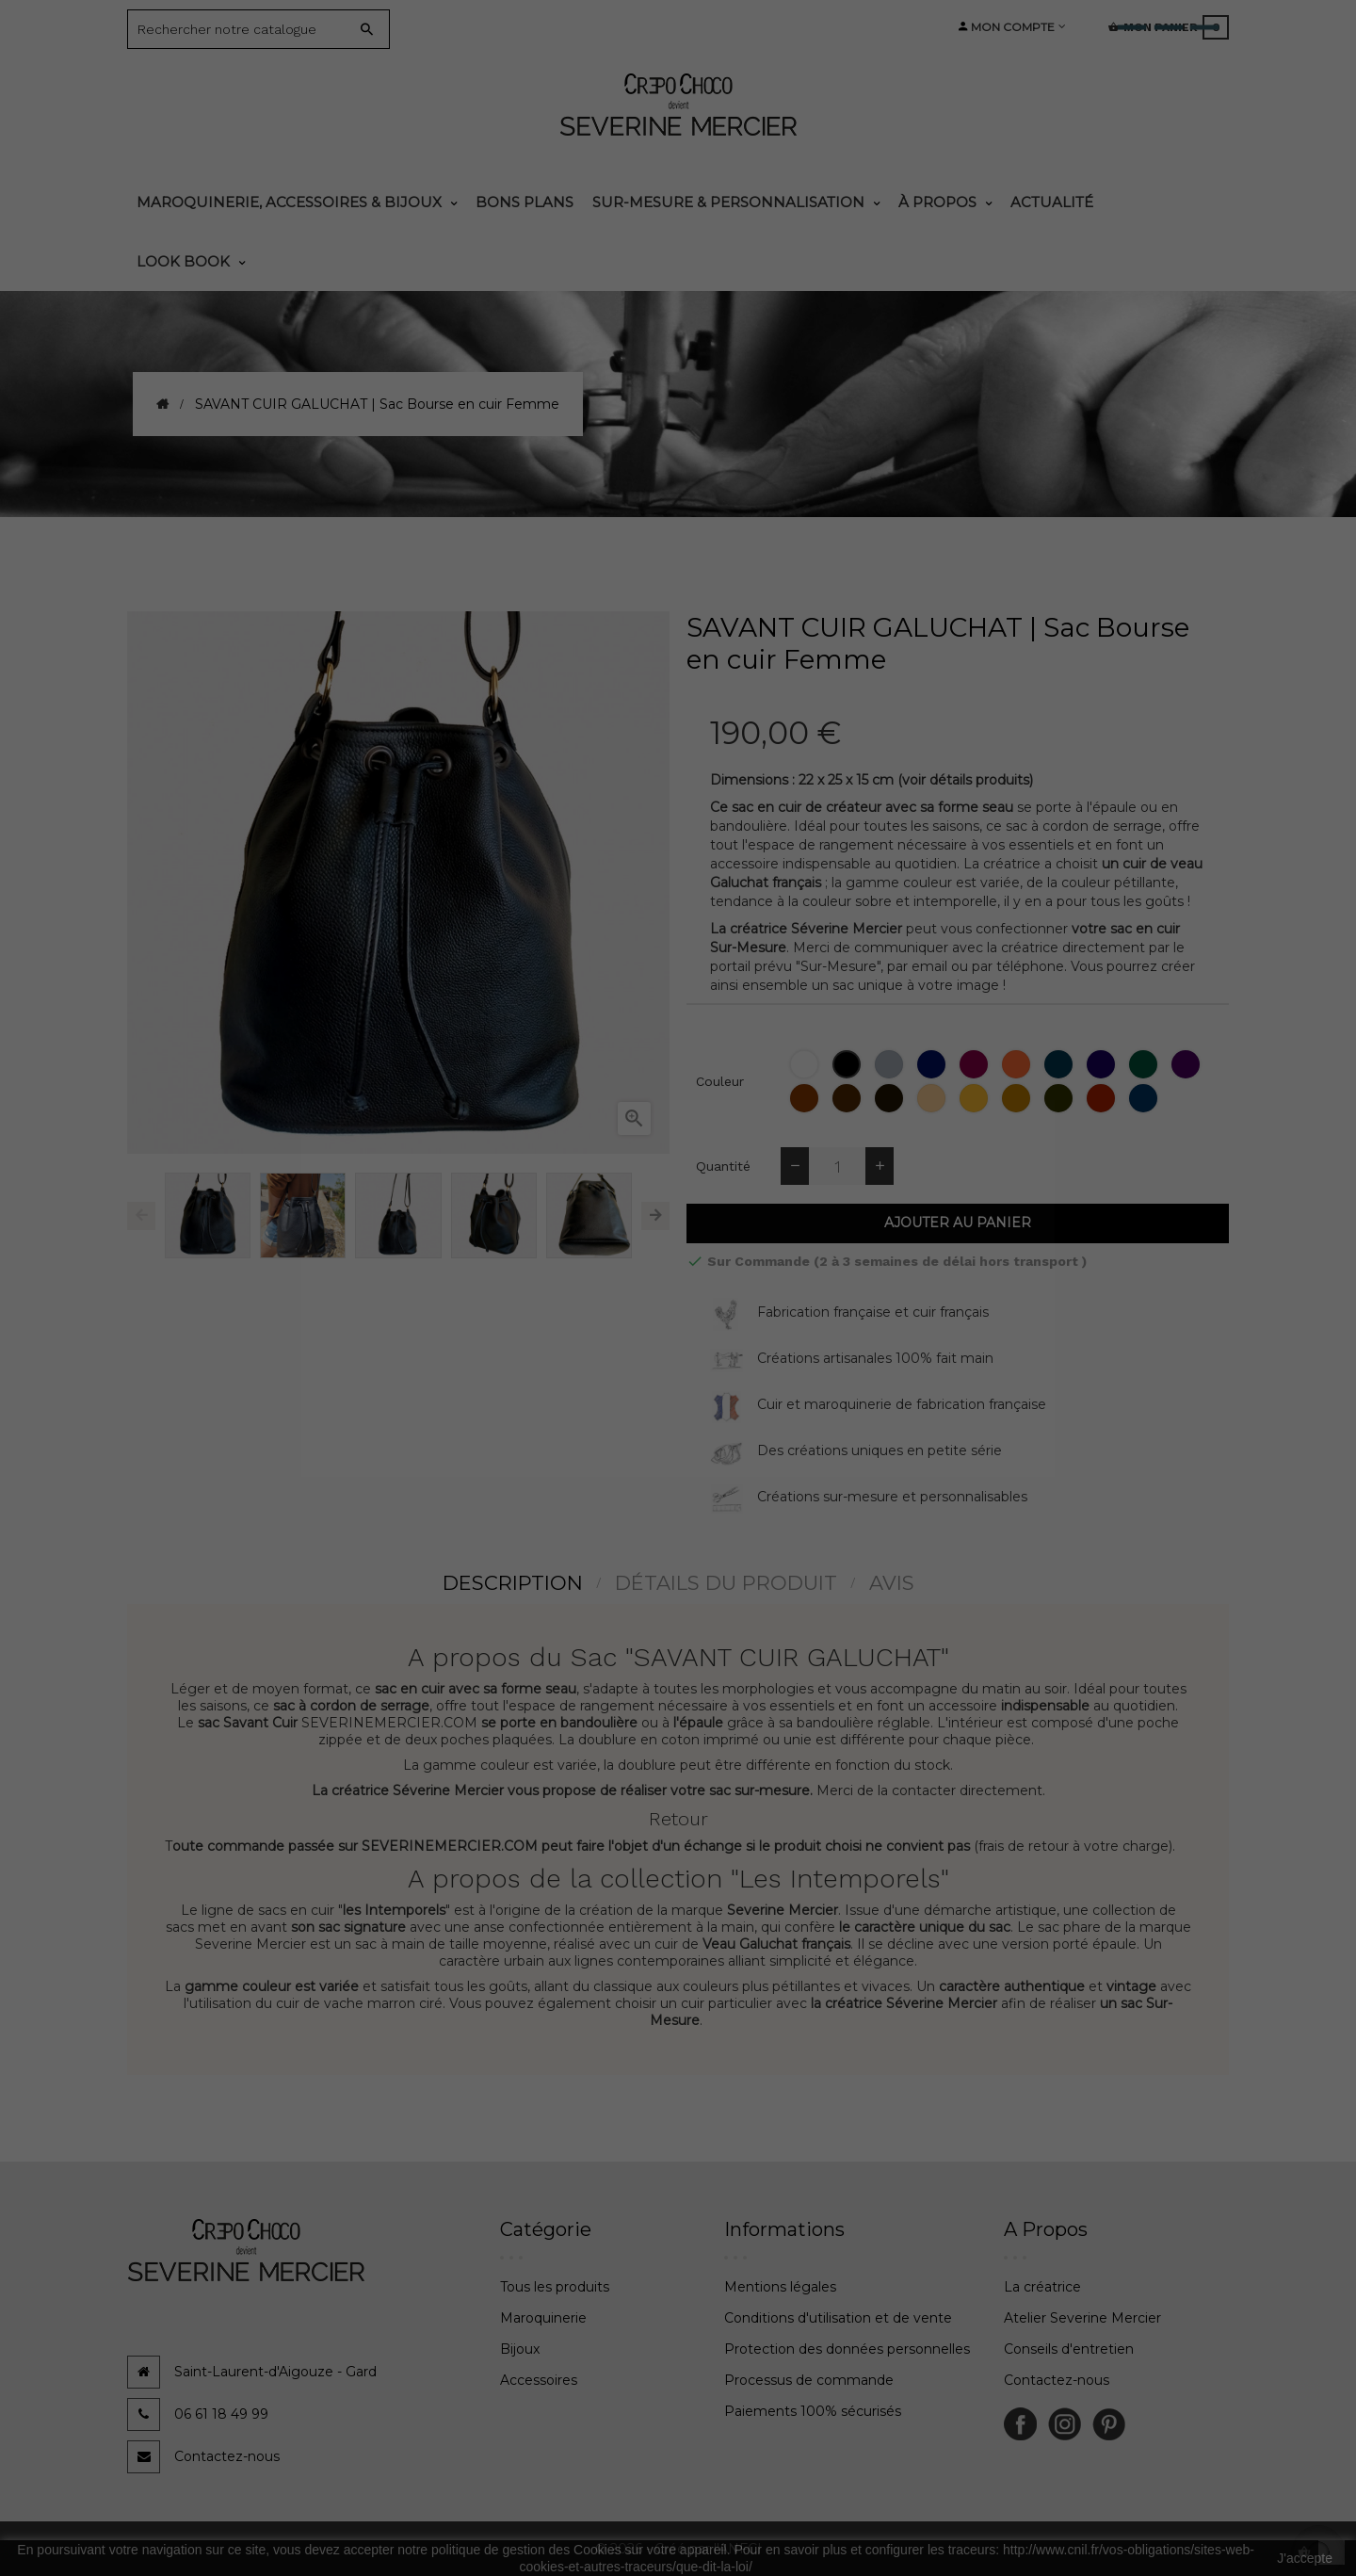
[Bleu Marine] (933, 1064)
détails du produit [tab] (726, 1583)
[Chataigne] (848, 1098)
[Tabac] (1018, 1098)
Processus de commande (809, 2380)
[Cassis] (1187, 1064)
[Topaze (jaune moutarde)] (976, 1098)
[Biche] (933, 1098)
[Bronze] (1060, 1098)
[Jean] (1145, 1098)
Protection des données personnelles (847, 2349)
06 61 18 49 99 (221, 2414)
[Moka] (891, 1098)
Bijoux (520, 2349)
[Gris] (891, 1064)
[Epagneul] (806, 1098)
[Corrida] (1103, 1098)
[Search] (244, 29)
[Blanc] (806, 1064)
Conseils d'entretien (1069, 2349)
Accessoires (538, 2380)
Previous (141, 1216)
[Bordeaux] (976, 1064)
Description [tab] (513, 1583)
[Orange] (1018, 1064)
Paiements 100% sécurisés (812, 2411)
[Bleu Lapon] (1060, 1064)
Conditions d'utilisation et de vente (838, 2317)
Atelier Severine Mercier (1082, 2317)
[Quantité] (837, 1166)
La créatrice (1042, 2286)
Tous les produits (554, 2286)
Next (655, 1216)
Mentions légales (780, 2286)
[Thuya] (1145, 1064)
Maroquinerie (543, 2317)
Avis (891, 1583)
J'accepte (1304, 2558)
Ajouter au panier (957, 1222)
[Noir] (848, 1064)
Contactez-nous (227, 2456)
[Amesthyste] (1103, 1064)
